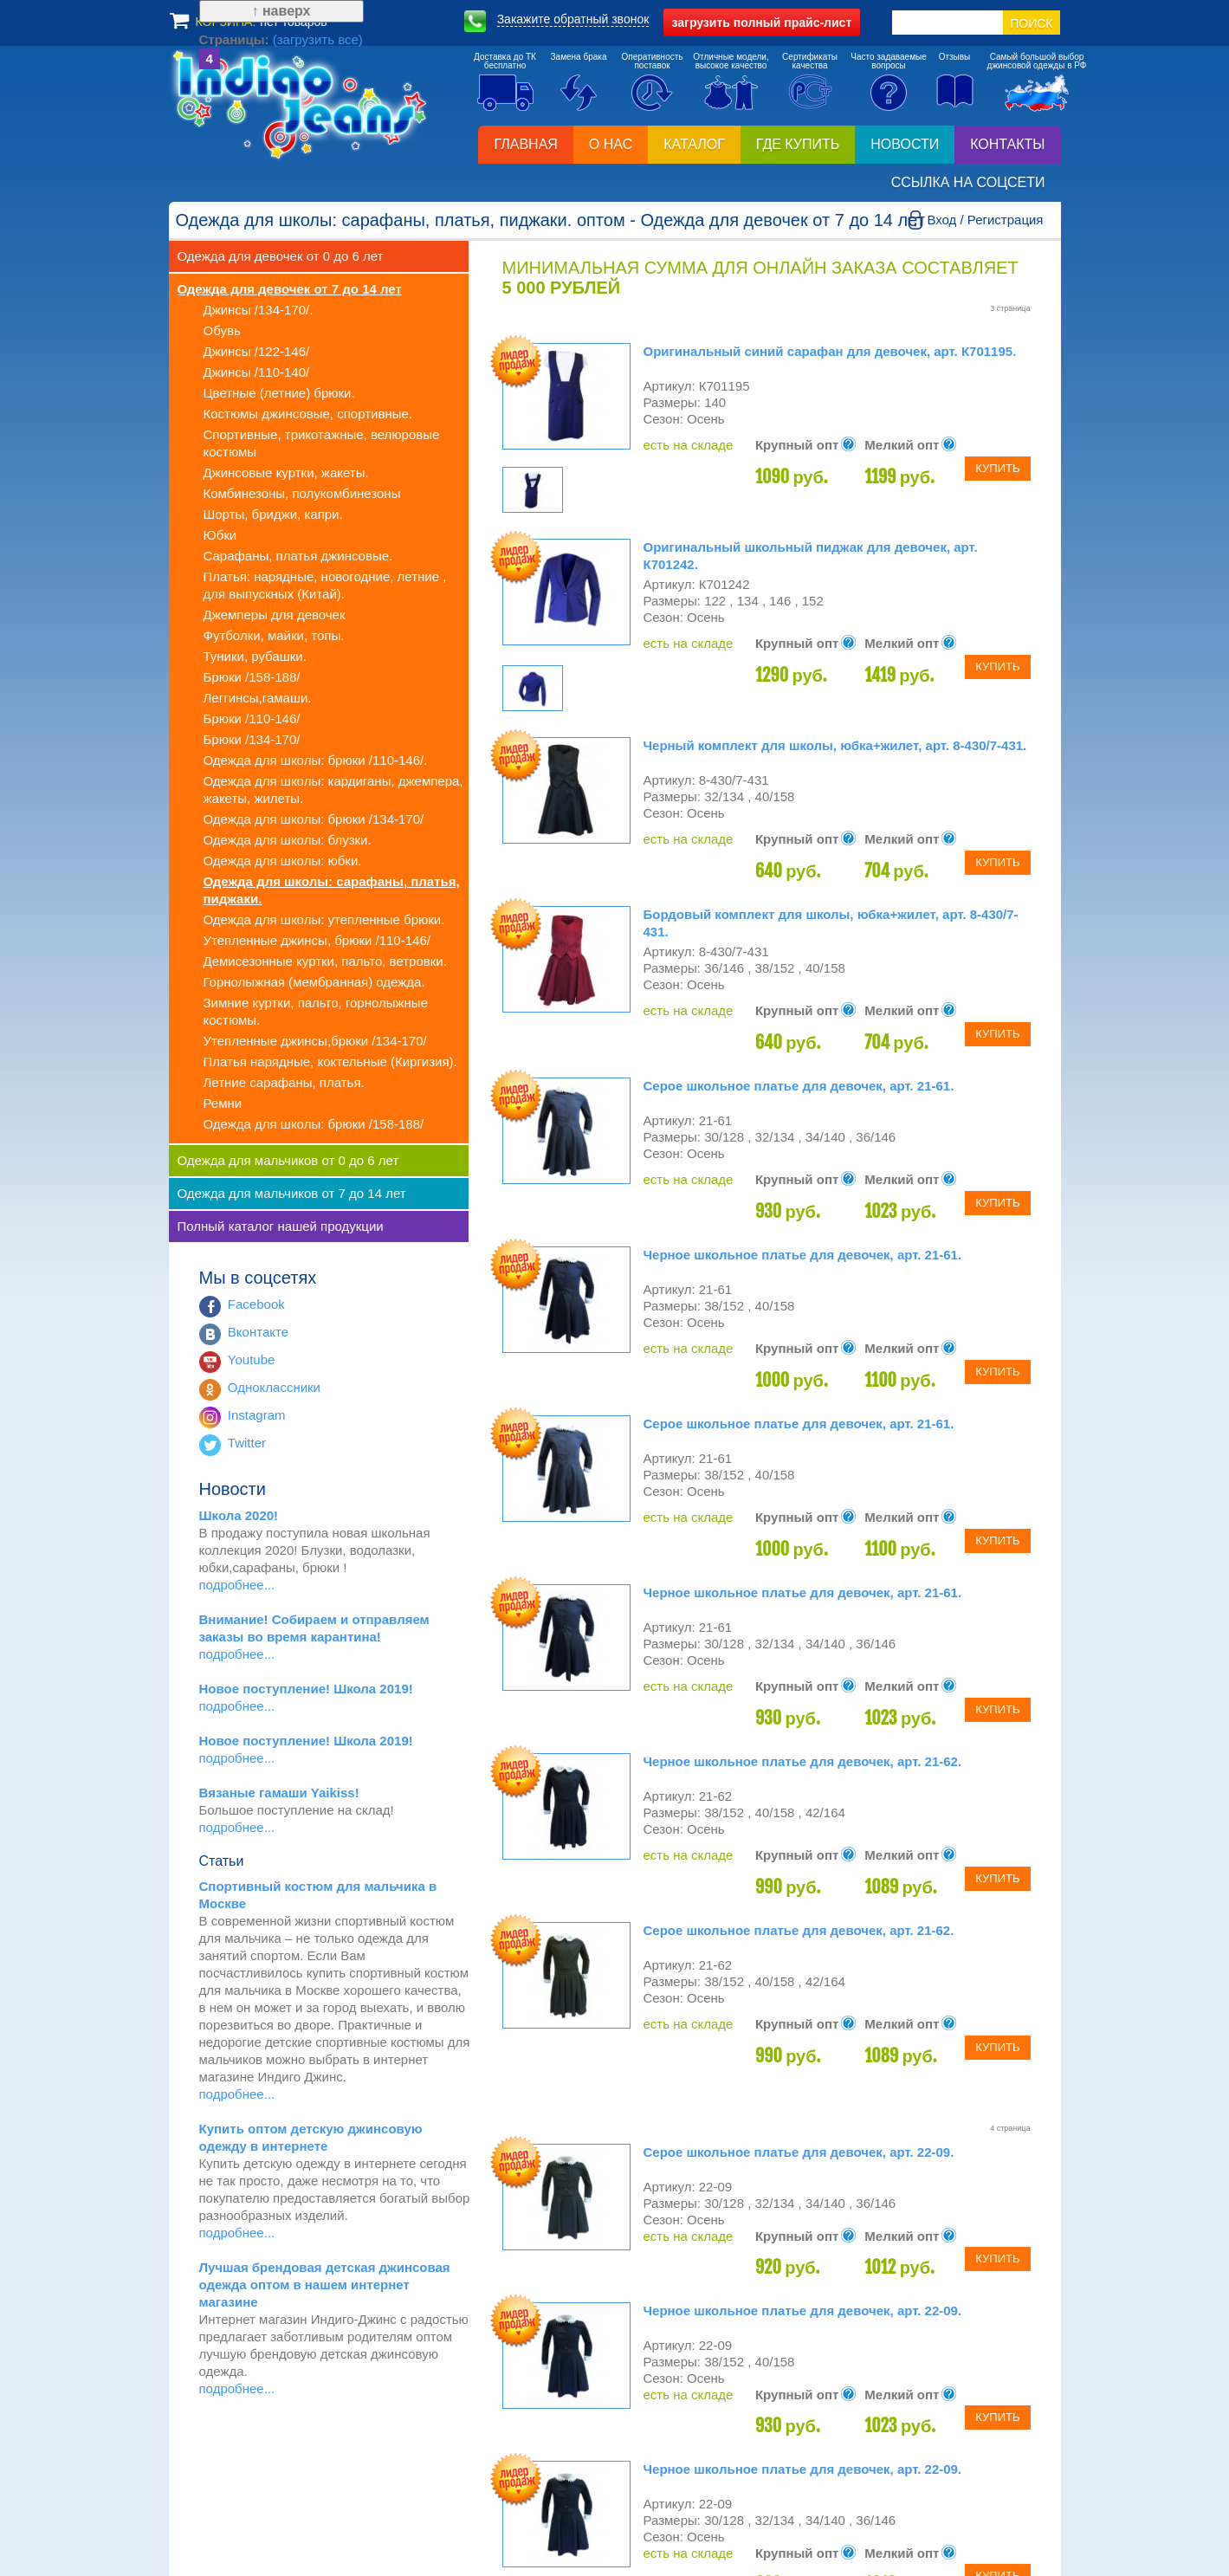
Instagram (257, 1415)
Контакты (1007, 144)
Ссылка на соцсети (968, 182)
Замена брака (579, 56)
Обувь (222, 330)
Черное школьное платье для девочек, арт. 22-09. (803, 2310)
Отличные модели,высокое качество (730, 61)
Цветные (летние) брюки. (279, 392)
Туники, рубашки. (255, 656)
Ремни (223, 1103)
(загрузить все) (288, 2471)
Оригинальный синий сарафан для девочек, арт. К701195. (830, 351)
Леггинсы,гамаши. (258, 697)
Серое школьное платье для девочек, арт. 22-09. (799, 2152)
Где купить (797, 144)
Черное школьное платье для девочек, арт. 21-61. (803, 1254)
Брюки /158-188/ (252, 677)
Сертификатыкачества (810, 61)
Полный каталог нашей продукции (281, 1226)
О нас (610, 144)
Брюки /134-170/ (252, 739)
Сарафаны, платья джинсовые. (298, 555)
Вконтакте (258, 1331)
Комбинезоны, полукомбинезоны (302, 493)
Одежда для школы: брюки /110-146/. (316, 760)
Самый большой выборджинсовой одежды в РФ (1037, 61)
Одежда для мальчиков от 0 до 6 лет (288, 1160)
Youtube (251, 1359)
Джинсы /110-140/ (257, 372)
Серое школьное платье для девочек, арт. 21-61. (799, 1085)
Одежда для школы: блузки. (288, 839)
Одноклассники (274, 1387)
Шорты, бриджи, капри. (273, 514)
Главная (525, 144)
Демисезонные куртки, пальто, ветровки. (325, 961)
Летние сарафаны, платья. (284, 1082)
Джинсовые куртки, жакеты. (286, 472)
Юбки (220, 534)
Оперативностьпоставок (651, 61)
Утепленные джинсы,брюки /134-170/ (315, 1040)
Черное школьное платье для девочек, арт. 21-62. (803, 1761)
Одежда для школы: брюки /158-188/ (314, 1123)
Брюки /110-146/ (252, 718)
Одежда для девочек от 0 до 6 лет (281, 256)
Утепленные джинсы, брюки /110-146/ (317, 940)
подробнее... (237, 1584)
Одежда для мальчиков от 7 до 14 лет (292, 1193)
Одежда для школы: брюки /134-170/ (314, 819)
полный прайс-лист (762, 22)
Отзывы (955, 56)
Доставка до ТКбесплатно (505, 61)
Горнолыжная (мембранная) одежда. (314, 981)
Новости (904, 144)
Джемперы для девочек (275, 614)
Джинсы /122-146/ (257, 351)
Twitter (247, 1442)
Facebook (256, 1304)
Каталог (694, 144)
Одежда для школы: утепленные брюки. (324, 919)
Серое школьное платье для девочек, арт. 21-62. (799, 1930)
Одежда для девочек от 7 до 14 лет (290, 289)
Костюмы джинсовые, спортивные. (308, 413)
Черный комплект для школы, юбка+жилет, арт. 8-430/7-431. (835, 745)
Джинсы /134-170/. (259, 309)
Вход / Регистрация (985, 219)
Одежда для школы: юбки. (283, 860)
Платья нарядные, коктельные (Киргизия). (330, 1061)
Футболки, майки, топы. (274, 635)
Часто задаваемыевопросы (889, 61)
